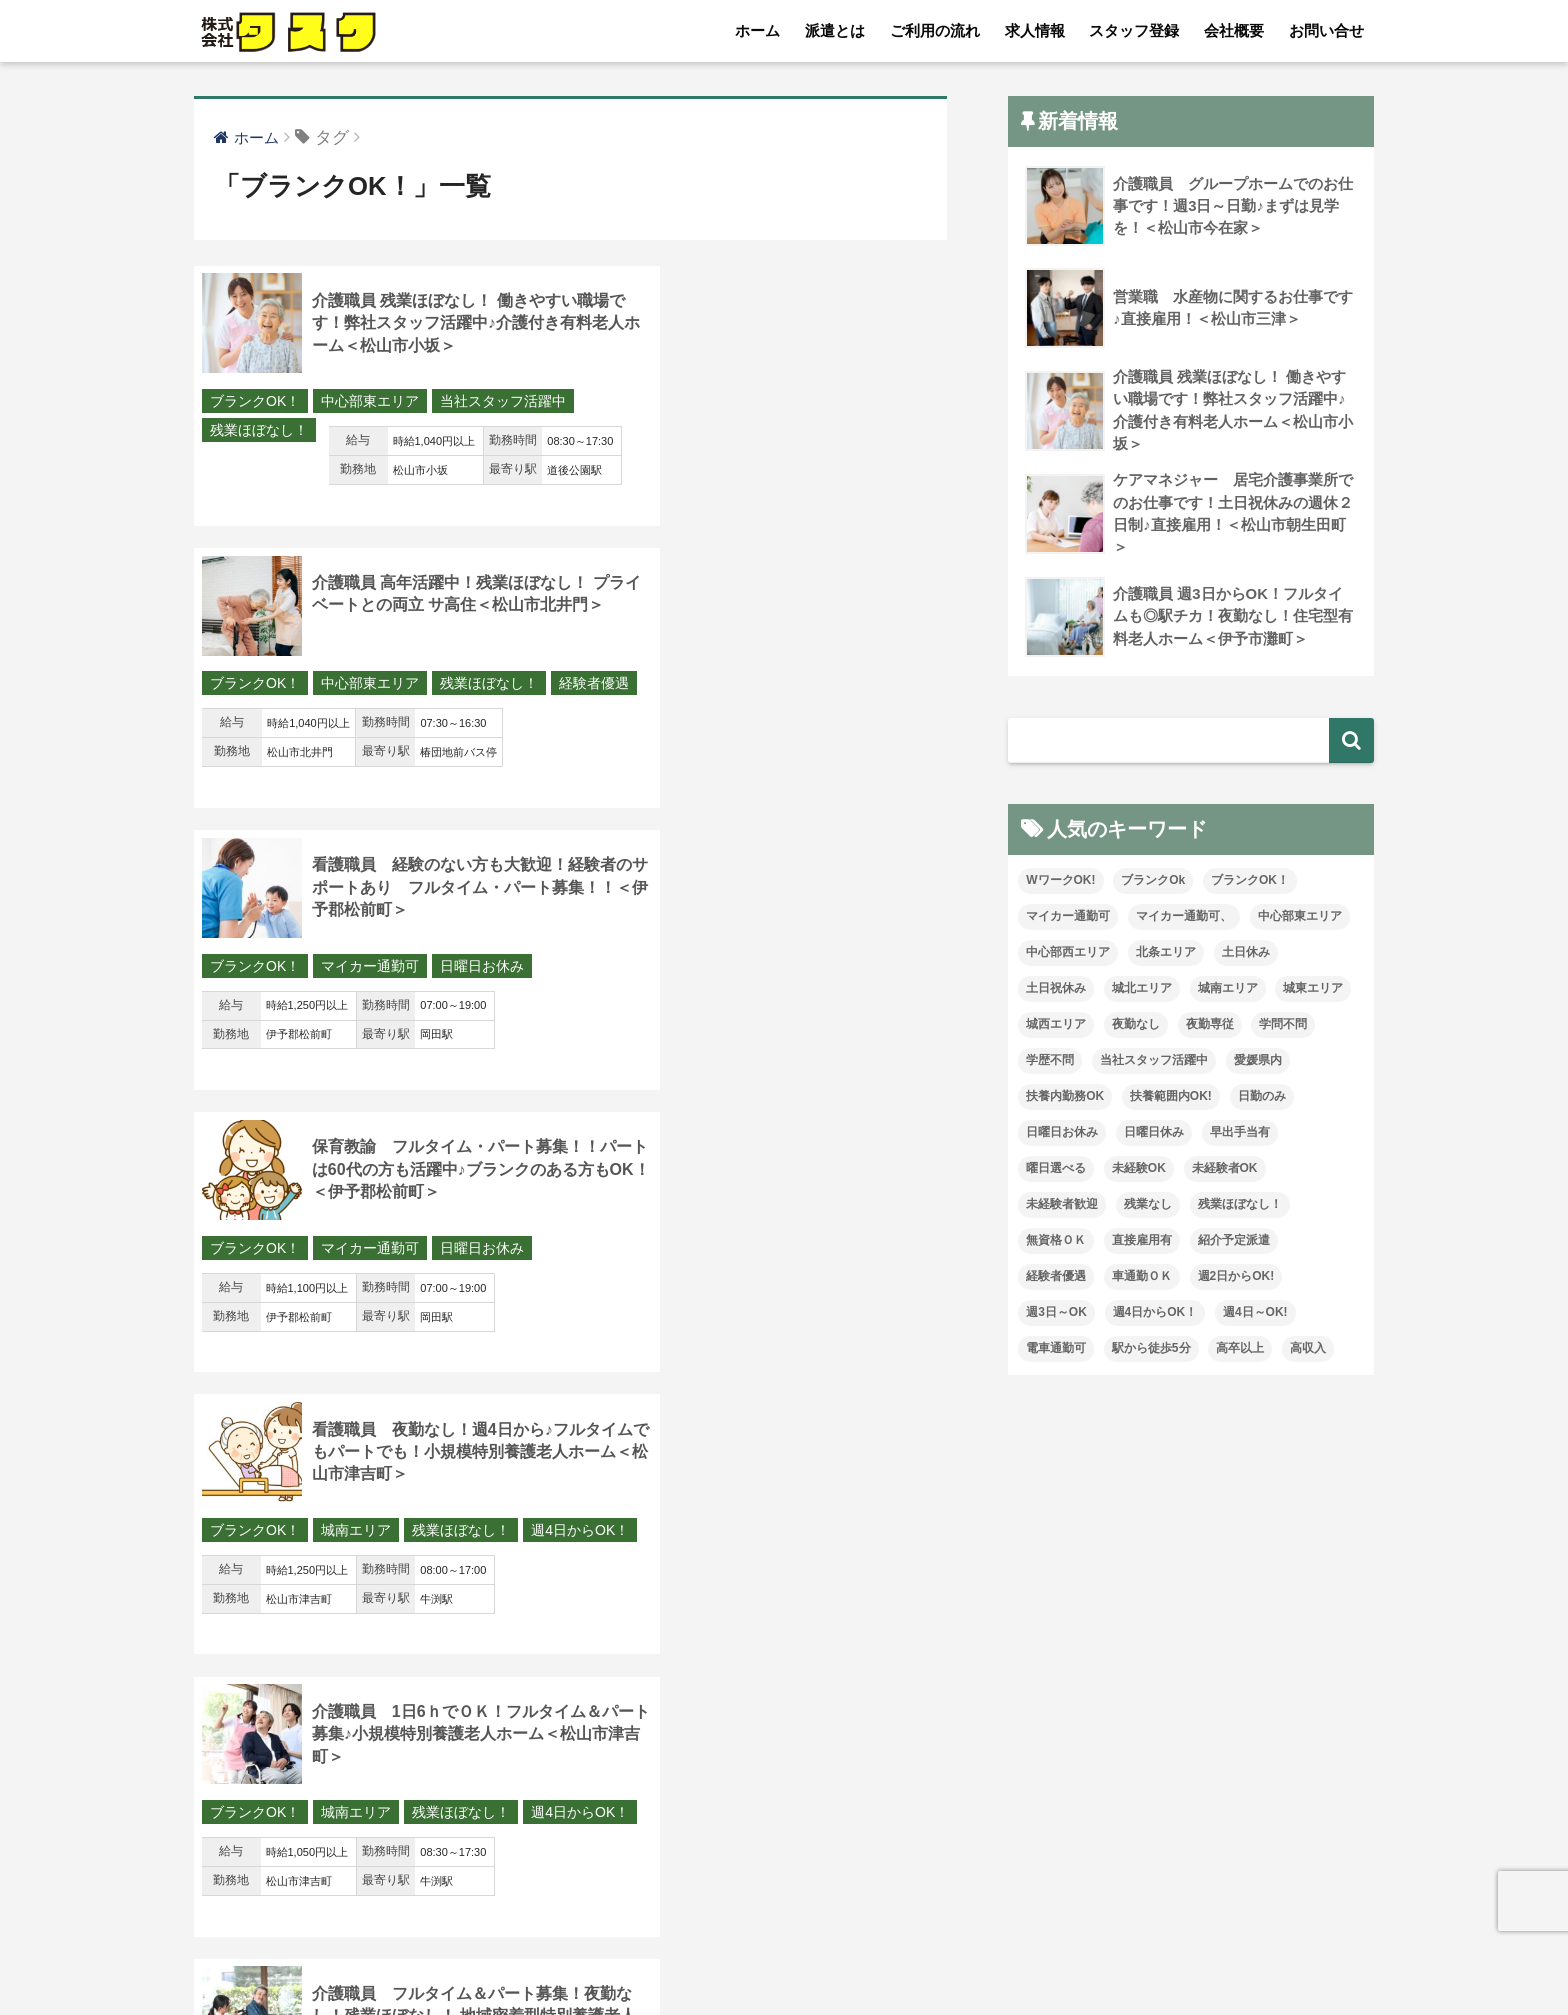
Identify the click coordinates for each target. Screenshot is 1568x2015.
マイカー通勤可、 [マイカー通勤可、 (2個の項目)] (1184, 919)
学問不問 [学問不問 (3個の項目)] (1283, 1027)
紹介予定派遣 (482, 1538)
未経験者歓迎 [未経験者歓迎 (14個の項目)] (1062, 1207)
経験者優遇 (753, 431)
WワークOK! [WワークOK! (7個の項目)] (1060, 883)
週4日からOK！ (259, 999)
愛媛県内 (815, 1254)
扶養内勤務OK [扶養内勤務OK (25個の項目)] (1065, 1099)
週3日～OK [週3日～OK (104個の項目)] (1056, 1314)
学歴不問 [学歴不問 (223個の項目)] (1050, 1063)
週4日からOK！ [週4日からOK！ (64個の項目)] (1155, 1314)
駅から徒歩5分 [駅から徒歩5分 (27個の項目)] (1151, 1350)
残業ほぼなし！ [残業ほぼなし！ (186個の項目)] (1240, 1207)
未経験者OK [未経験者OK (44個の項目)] (1225, 1171)
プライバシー (990, 1956)
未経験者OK (450, 1254)
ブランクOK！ (255, 402)
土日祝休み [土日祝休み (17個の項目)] (1056, 991)
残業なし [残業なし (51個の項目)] (1148, 1207)
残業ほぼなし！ (406, 431)
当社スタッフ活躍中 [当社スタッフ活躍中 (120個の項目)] (1154, 1063)
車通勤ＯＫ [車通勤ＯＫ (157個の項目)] (1142, 1278)
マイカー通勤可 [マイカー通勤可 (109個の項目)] (1068, 919)
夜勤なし (738, 1254)
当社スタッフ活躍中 (273, 431)
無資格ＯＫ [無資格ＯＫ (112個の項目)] (1056, 1242)
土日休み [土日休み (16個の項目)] (1246, 955)
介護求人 (1230, 1956)
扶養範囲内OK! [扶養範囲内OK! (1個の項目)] (1171, 1099)
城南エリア (356, 970)
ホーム (757, 30)
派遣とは (835, 30)
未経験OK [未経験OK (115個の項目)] (1139, 1171)
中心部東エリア (370, 402)
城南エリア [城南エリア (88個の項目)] (1228, 991)
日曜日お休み (482, 686)
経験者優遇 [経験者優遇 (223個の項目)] (1056, 1278)
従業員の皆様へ (1117, 1956)
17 (650, 1764)
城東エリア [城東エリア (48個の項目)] (1313, 991)
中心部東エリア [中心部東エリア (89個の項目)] (1300, 919)
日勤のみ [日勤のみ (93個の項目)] (1262, 1099)
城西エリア (356, 1254)
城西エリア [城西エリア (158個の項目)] (1056, 1027)
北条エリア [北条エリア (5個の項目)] (1166, 955)
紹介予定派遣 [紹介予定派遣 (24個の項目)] (1234, 1242)
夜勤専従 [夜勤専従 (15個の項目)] (1210, 1027)
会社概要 (1234, 30)
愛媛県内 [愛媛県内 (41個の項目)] (1258, 1063)
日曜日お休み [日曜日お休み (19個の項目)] (1062, 1135)
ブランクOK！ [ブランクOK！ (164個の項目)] (1250, 883)
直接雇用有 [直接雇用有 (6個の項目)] (1142, 1242)
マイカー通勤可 (370, 686)
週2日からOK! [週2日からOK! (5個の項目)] (1236, 1278)
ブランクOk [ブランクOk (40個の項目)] (1153, 883)
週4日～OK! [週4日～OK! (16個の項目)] (1255, 1314)
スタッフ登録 (1134, 30)
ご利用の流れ (935, 30)
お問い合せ (1326, 30)
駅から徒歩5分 (256, 1567)
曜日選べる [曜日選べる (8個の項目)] (1056, 1171)
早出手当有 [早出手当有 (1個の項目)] (1240, 1135)
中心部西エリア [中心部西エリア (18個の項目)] (1068, 955)
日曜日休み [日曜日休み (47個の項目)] (1154, 1135)
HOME (784, 1914)
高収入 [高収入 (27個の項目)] (1308, 1350)
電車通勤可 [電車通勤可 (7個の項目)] (1056, 1350)
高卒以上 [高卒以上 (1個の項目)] (1240, 1350)
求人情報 (1035, 30)
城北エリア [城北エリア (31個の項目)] (1142, 991)
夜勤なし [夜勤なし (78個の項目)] (1136, 1027)
